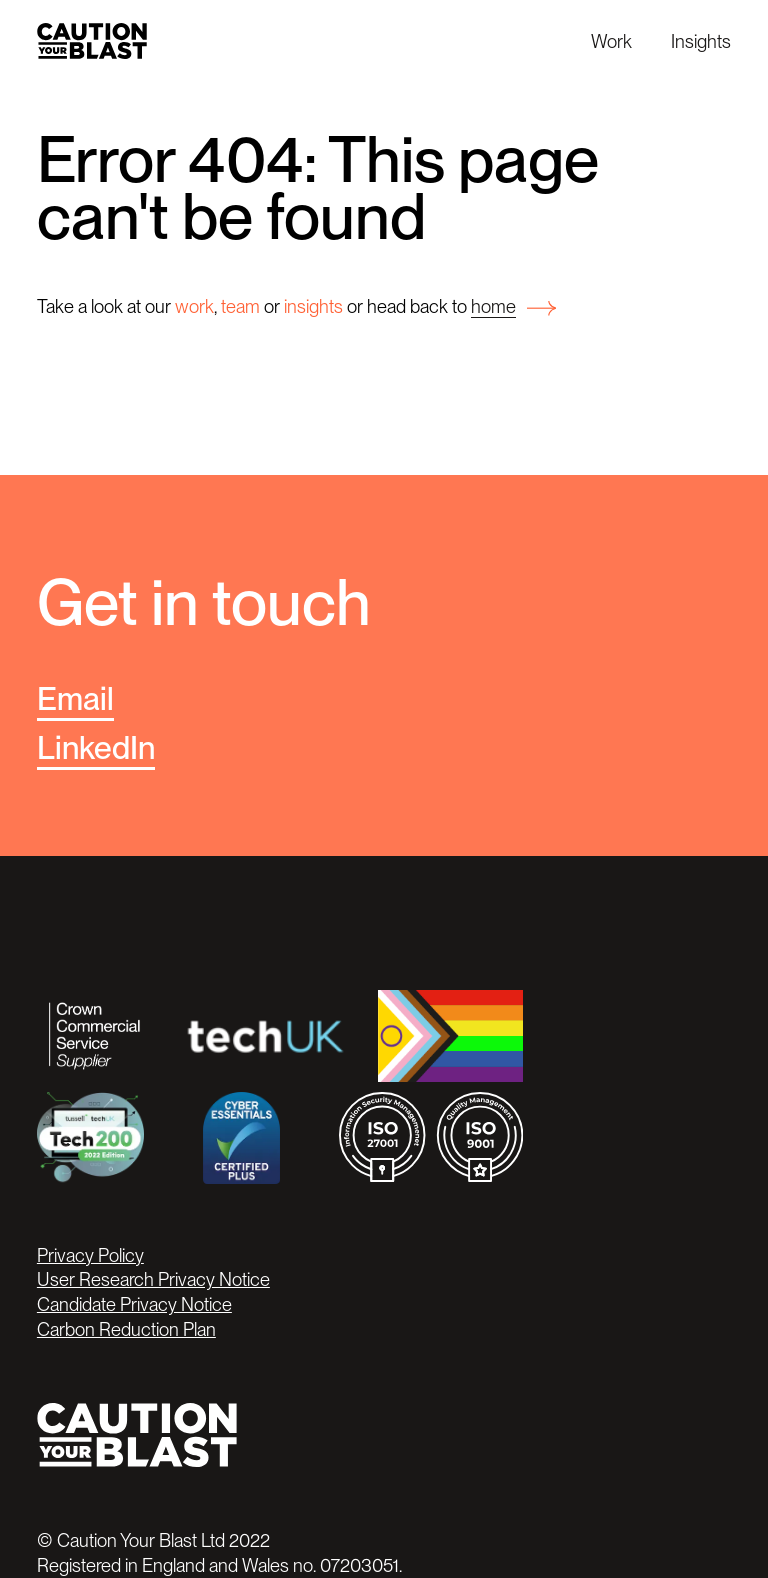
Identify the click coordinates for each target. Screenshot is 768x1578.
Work (611, 41)
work (194, 306)
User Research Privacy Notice (153, 1279)
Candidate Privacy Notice (134, 1304)
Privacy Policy (90, 1255)
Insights (701, 41)
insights (313, 306)
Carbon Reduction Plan (126, 1329)
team (240, 306)
